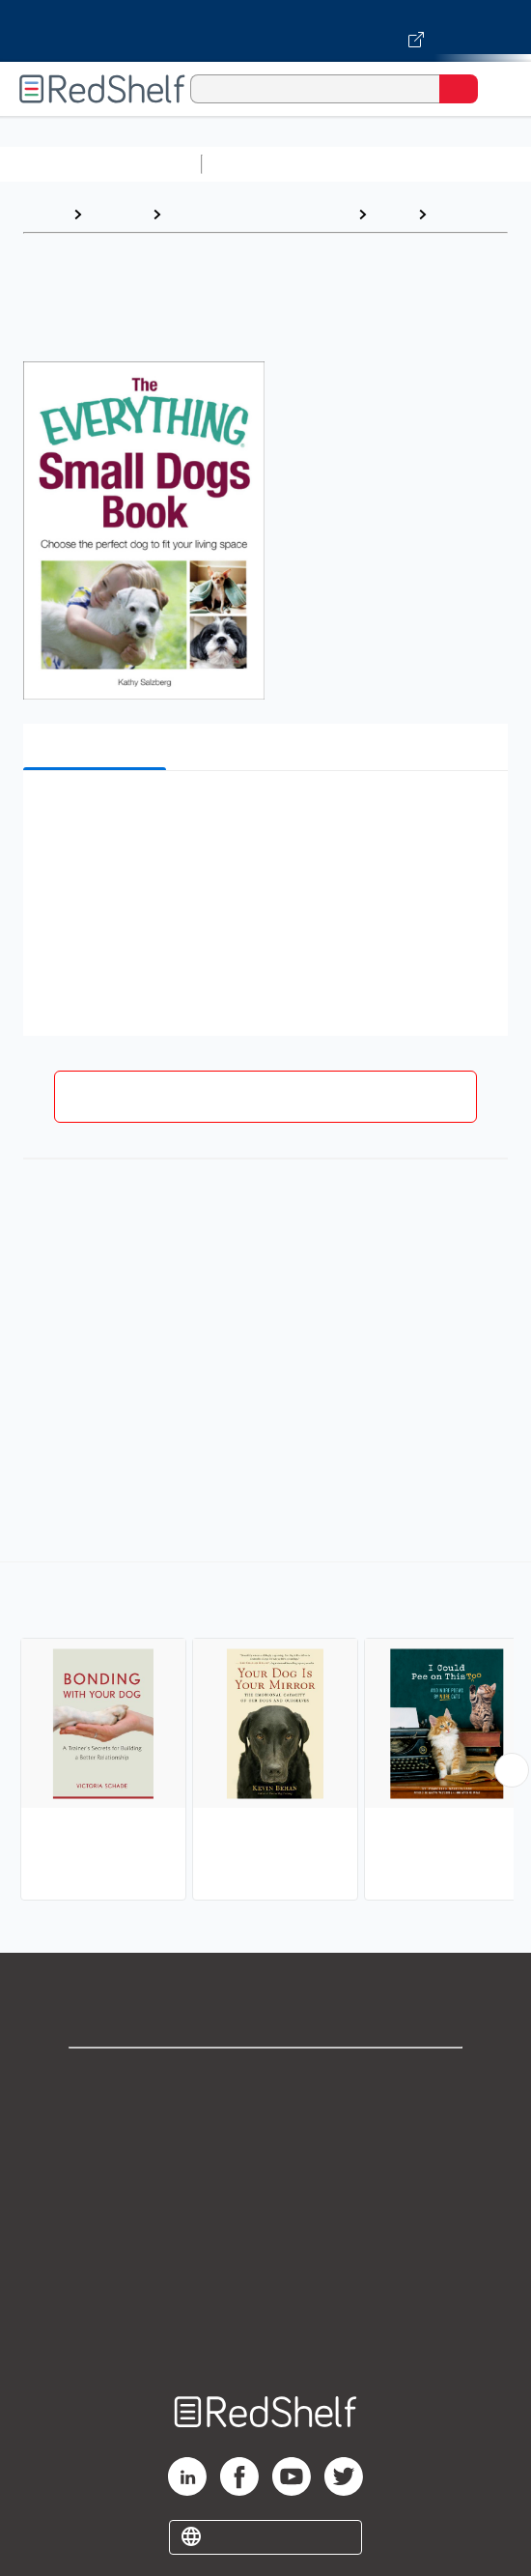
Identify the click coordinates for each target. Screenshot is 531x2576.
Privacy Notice (266, 2164)
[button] (263, 815)
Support (265, 2121)
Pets (392, 214)
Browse (117, 214)
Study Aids (260, 164)
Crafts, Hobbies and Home (259, 214)
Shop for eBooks (265, 2079)
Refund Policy (265, 2249)
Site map (265, 2334)
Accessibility (265, 2291)
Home (43, 214)
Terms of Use (266, 2206)
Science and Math (378, 164)
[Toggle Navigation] (497, 89)
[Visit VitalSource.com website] (265, 31)
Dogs (454, 214)
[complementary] (265, 1733)
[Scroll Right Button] (511, 1770)
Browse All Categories (100, 164)
